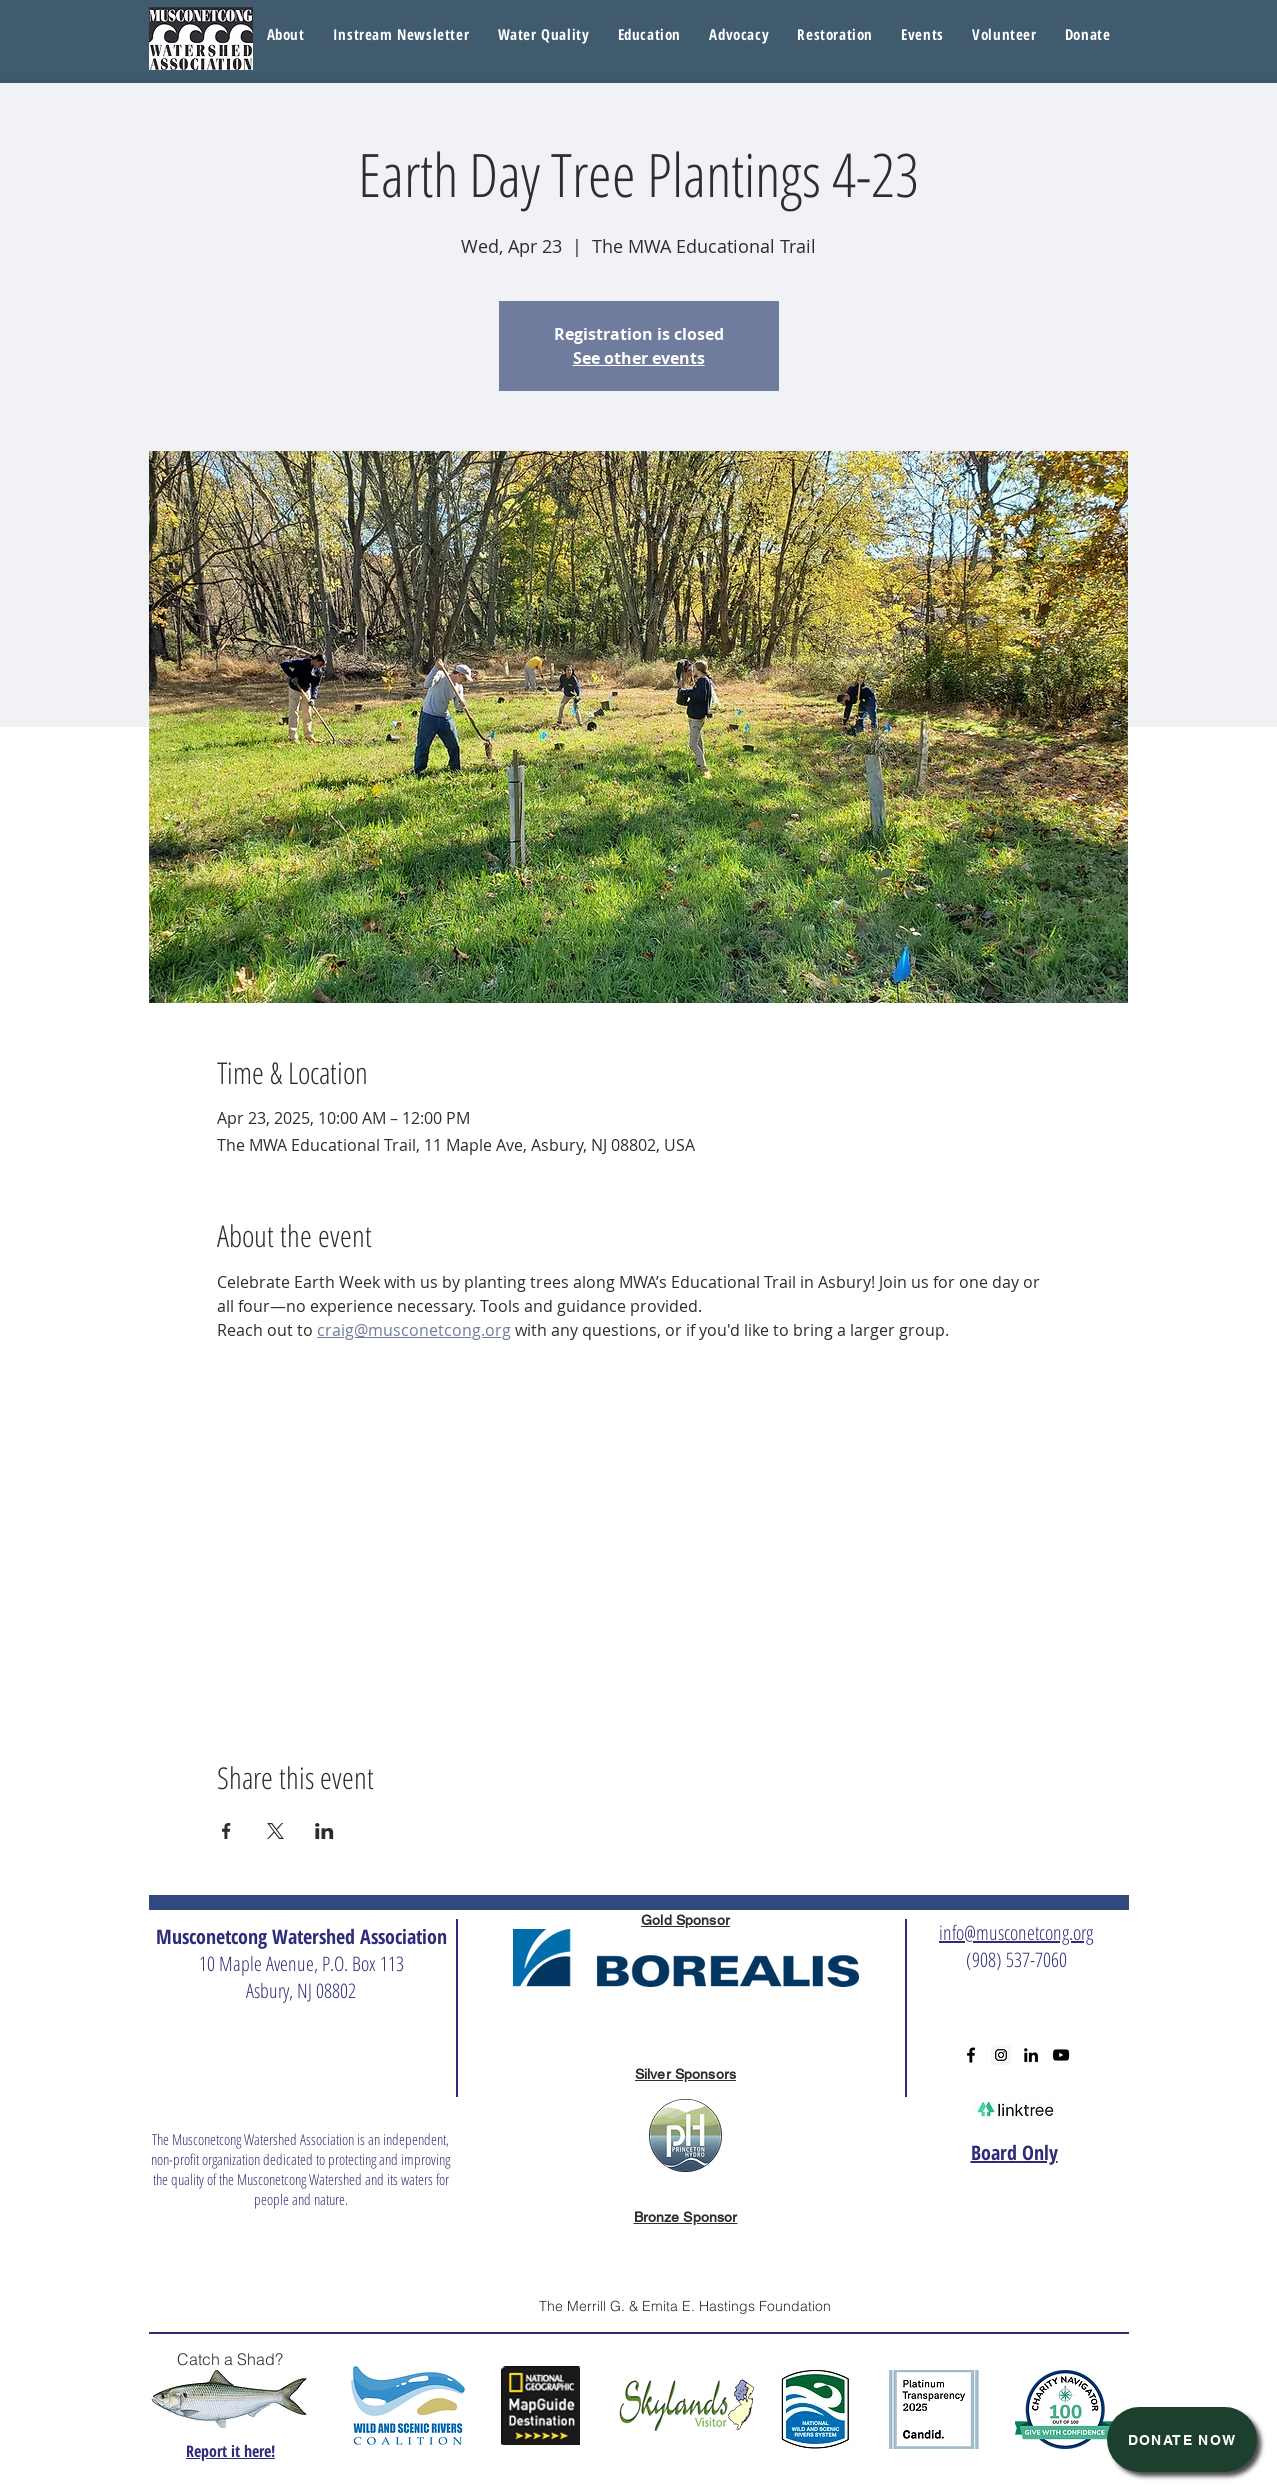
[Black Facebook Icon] (971, 2055)
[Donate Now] (1182, 2439)
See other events (639, 358)
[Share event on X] (275, 1831)
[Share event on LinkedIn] (324, 1831)
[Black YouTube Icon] (1061, 2055)
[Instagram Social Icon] (1001, 2055)
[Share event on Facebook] (226, 1831)
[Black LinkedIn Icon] (1031, 2055)
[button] (543, 35)
